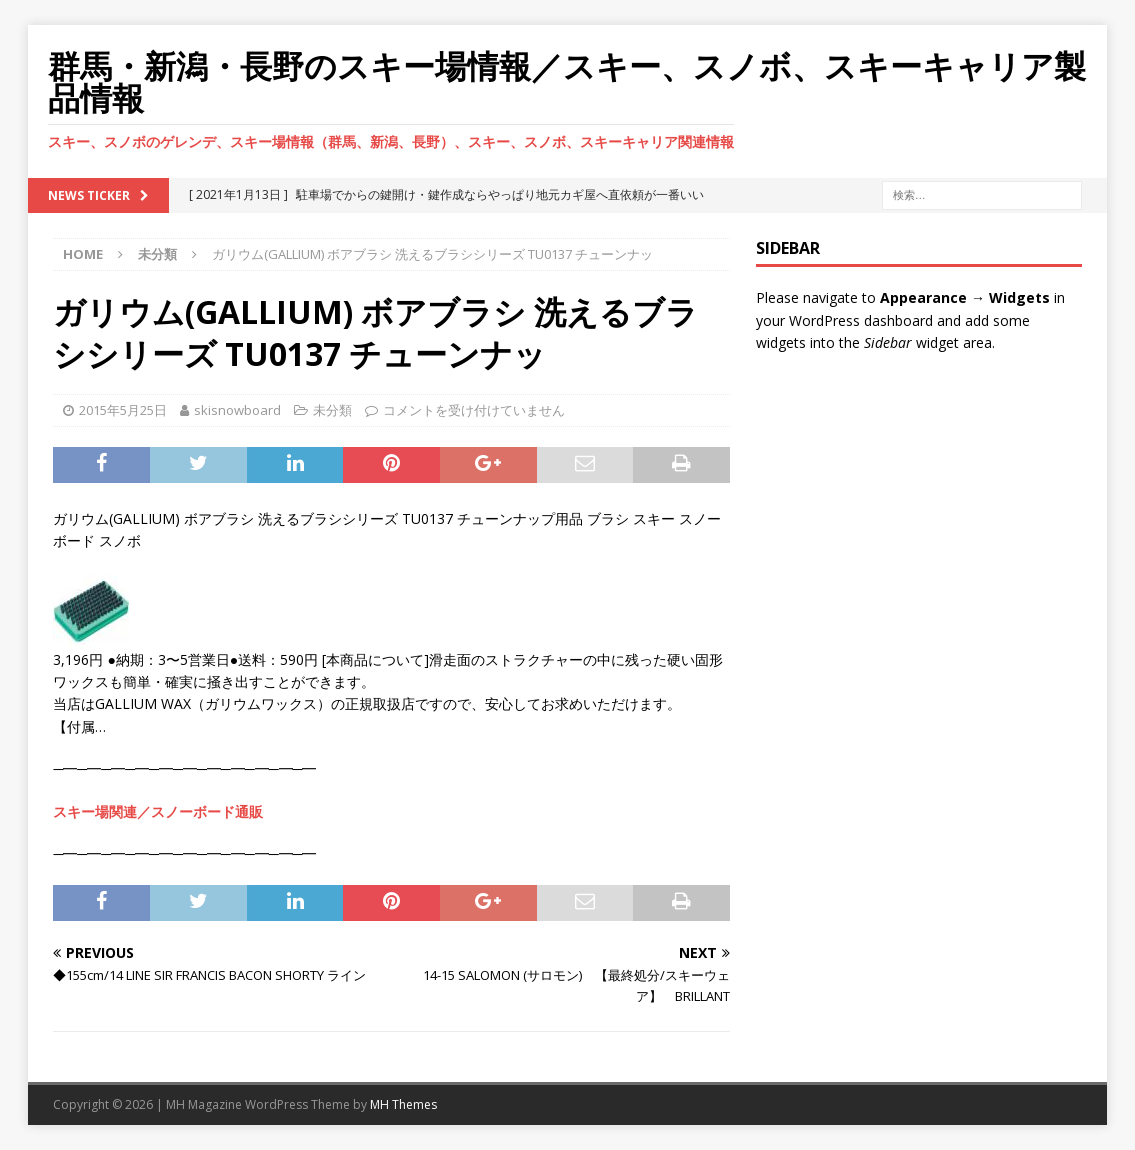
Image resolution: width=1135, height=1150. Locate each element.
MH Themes (403, 1104)
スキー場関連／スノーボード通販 (158, 811)
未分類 (332, 410)
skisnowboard (237, 410)
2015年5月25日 (123, 410)
